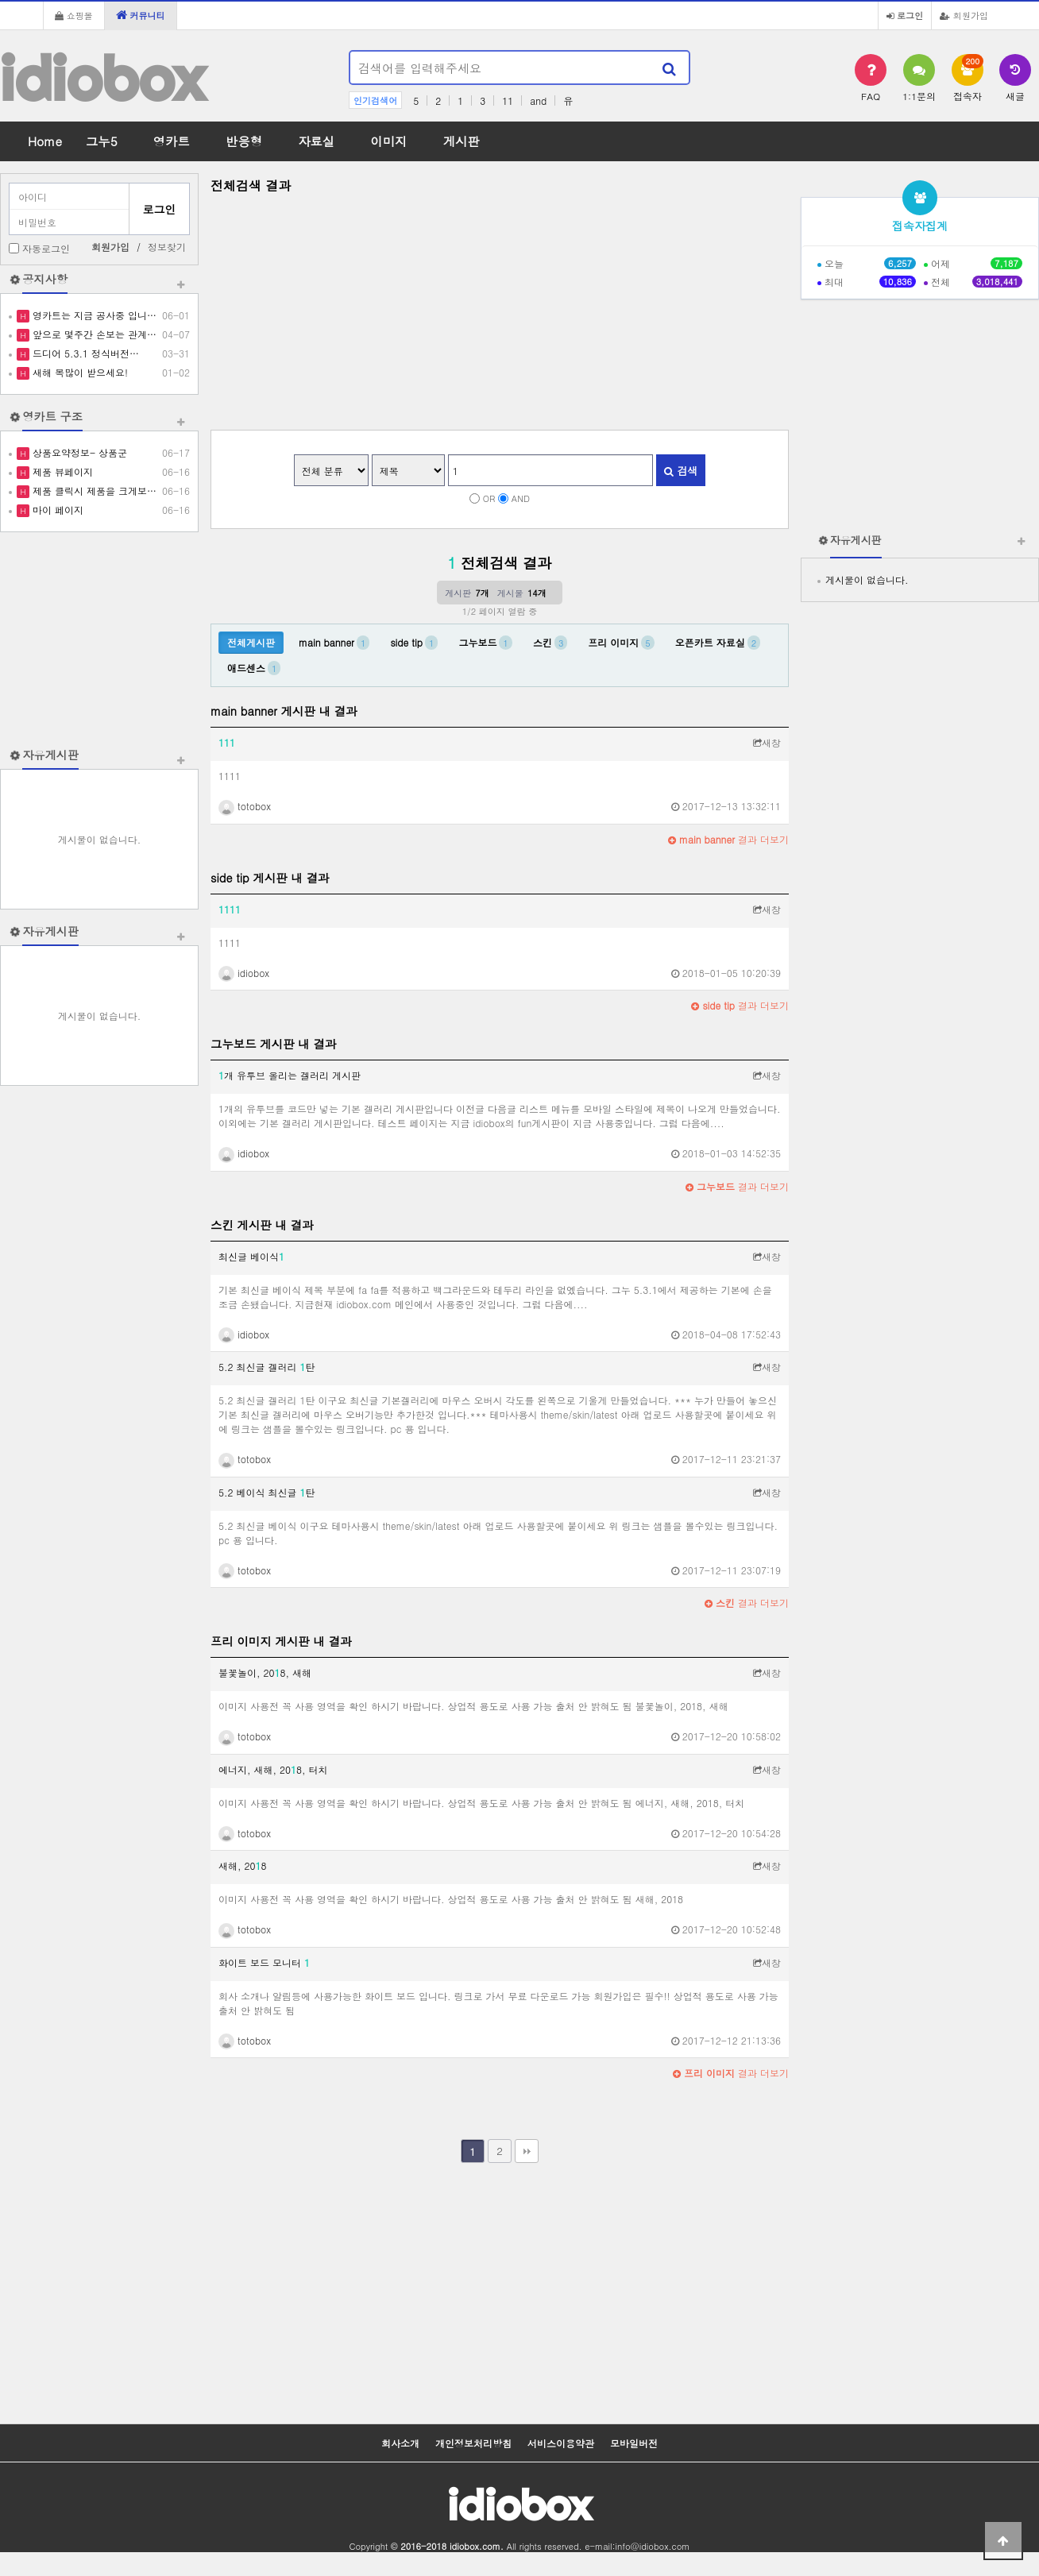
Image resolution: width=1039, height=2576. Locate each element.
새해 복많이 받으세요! (78, 372)
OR (489, 498)
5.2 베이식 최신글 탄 (266, 1492)
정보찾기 (167, 246)
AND (521, 498)
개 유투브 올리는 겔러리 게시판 (289, 1075)
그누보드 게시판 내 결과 (273, 1044)
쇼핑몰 (74, 15)
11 (507, 100)
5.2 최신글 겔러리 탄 (266, 1366)
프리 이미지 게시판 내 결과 (281, 1641)
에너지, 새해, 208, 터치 (273, 1769)
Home (45, 141)
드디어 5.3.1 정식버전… (84, 353)
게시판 (461, 141)
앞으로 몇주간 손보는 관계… (92, 334)
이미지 (388, 141)
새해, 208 (242, 1865)
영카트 (171, 141)
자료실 (316, 141)
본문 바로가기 (0, 0)
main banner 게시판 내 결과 (284, 711)
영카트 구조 (52, 416)
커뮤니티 (140, 15)
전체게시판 (251, 642)
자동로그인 (46, 248)
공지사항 (45, 279)
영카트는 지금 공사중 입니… (92, 315)
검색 (680, 470)
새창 (767, 742)
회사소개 (400, 2443)
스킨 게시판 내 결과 (262, 1225)
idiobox (102, 78)
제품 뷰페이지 (61, 471)
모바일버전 (634, 2443)
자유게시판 (50, 755)
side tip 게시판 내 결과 (270, 878)
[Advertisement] (99, 639)
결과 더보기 (728, 839)
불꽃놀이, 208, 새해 (264, 1672)
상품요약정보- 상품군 (78, 452)
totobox (244, 806)
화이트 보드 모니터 (264, 1962)
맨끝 (527, 2151)
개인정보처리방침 (473, 2443)
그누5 (102, 141)
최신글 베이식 (251, 1256)
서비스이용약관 (560, 2443)
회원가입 (964, 15)
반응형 (244, 141)
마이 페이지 (56, 509)
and (538, 100)
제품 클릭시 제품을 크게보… (92, 490)
